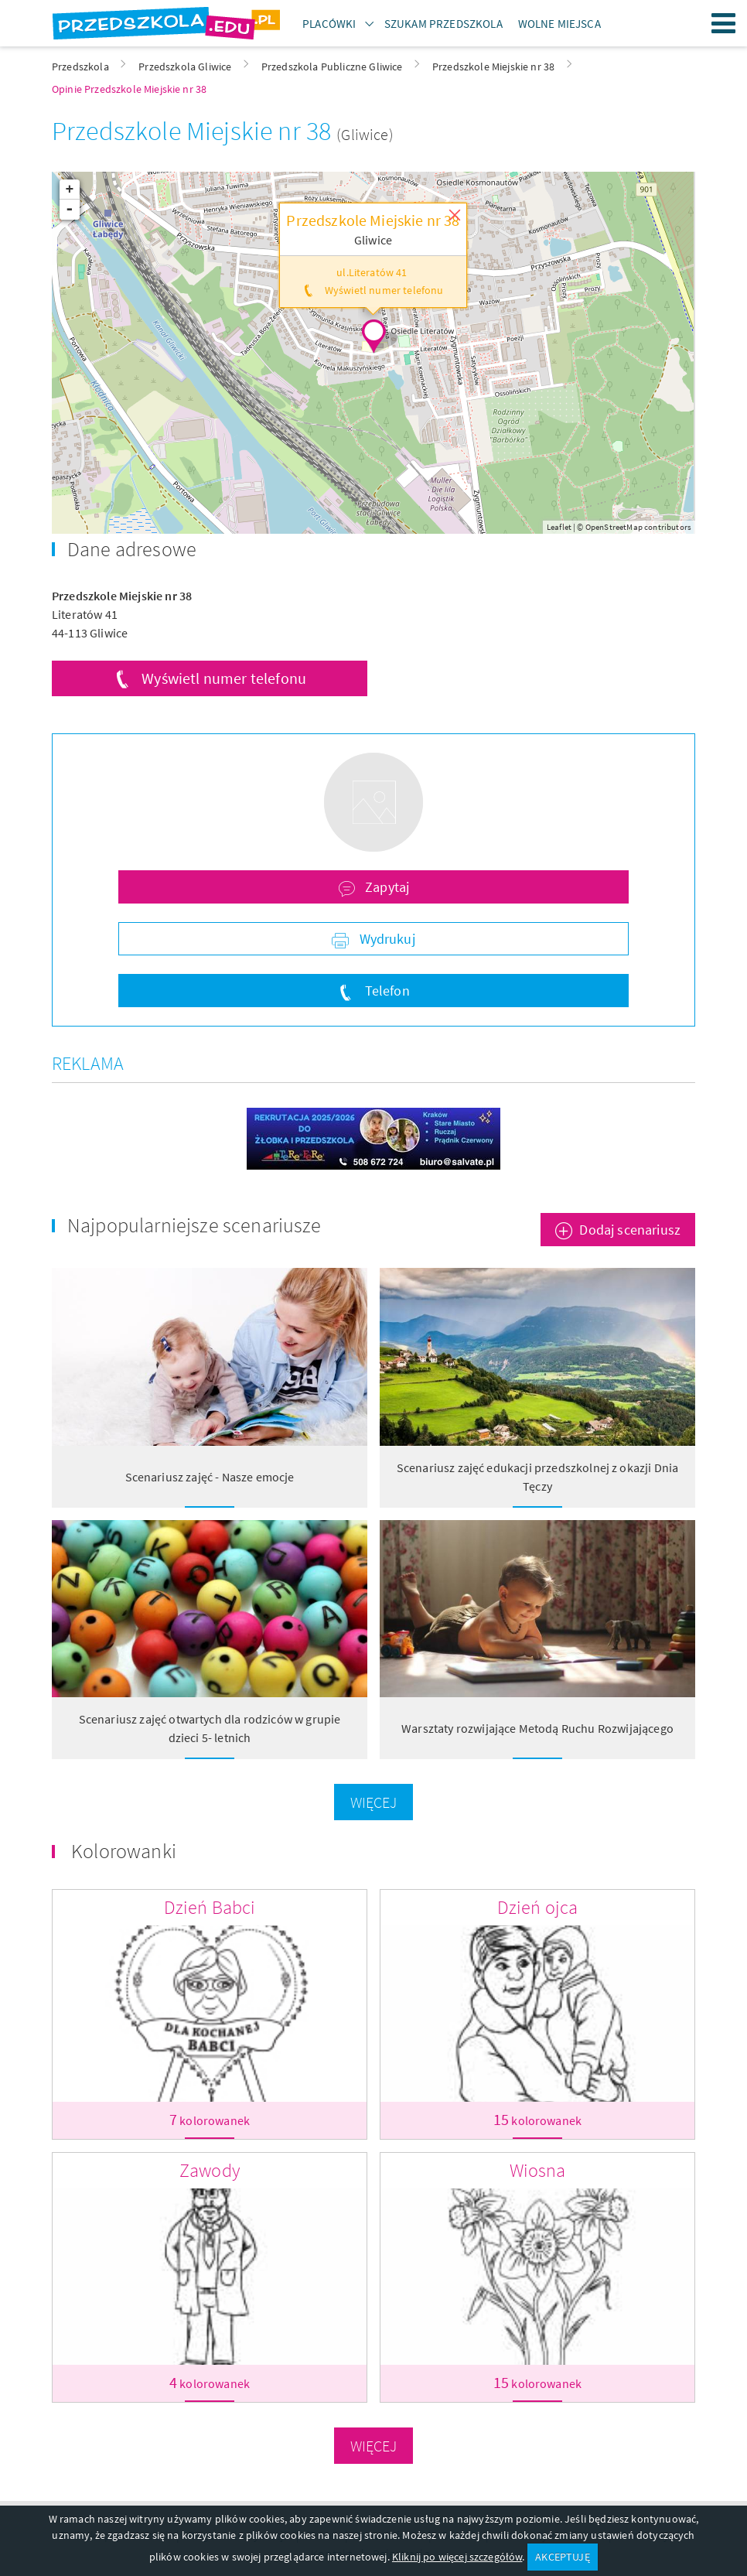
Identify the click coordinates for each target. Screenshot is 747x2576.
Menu (724, 23)
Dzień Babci (210, 1907)
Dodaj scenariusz (629, 1229)
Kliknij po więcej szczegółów (457, 2557)
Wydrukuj (385, 939)
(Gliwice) (364, 134)
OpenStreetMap (614, 526)
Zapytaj (385, 887)
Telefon (385, 990)
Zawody (209, 2170)
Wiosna (538, 2170)
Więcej (373, 1802)
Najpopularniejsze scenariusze (194, 1225)
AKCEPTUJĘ (562, 2557)
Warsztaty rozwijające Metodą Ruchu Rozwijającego (537, 1728)
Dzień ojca (537, 1907)
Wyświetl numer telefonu (224, 678)
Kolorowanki (123, 1851)
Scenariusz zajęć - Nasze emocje (210, 1476)
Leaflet (559, 526)
